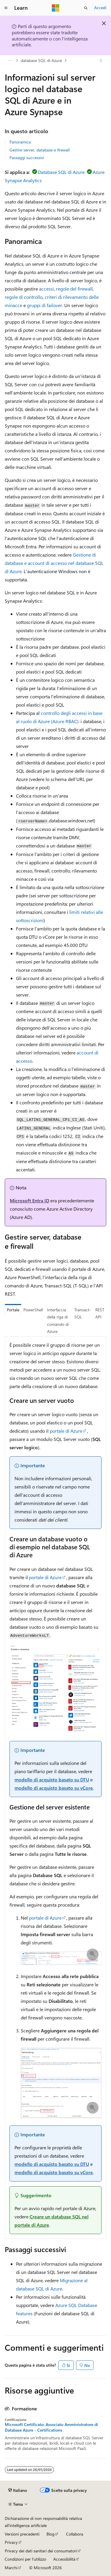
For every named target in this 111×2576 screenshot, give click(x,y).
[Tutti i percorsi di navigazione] (10, 60)
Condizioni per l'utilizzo (25, 2559)
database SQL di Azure (41, 60)
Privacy (11, 2542)
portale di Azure (66, 1431)
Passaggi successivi (26, 157)
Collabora (74, 2534)
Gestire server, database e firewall (39, 150)
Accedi (100, 7)
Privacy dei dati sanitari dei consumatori (41, 2551)
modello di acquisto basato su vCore (54, 1788)
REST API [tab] (99, 1313)
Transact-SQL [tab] (82, 1313)
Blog (50, 2534)
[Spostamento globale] (6, 8)
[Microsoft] (55, 8)
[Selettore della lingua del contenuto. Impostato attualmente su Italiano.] (17, 2490)
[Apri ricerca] (86, 8)
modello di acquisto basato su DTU (52, 1779)
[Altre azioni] (101, 60)
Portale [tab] (13, 1310)
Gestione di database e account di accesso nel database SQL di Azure (54, 563)
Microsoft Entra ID (29, 1200)
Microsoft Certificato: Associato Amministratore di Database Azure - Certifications (51, 2427)
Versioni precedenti (22, 2534)
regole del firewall (74, 289)
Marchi (11, 2567)
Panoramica (20, 142)
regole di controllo (24, 297)
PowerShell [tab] (33, 1310)
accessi (46, 289)
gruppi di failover (44, 305)
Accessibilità (64, 2559)
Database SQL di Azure (61, 172)
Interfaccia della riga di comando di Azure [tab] (58, 1320)
